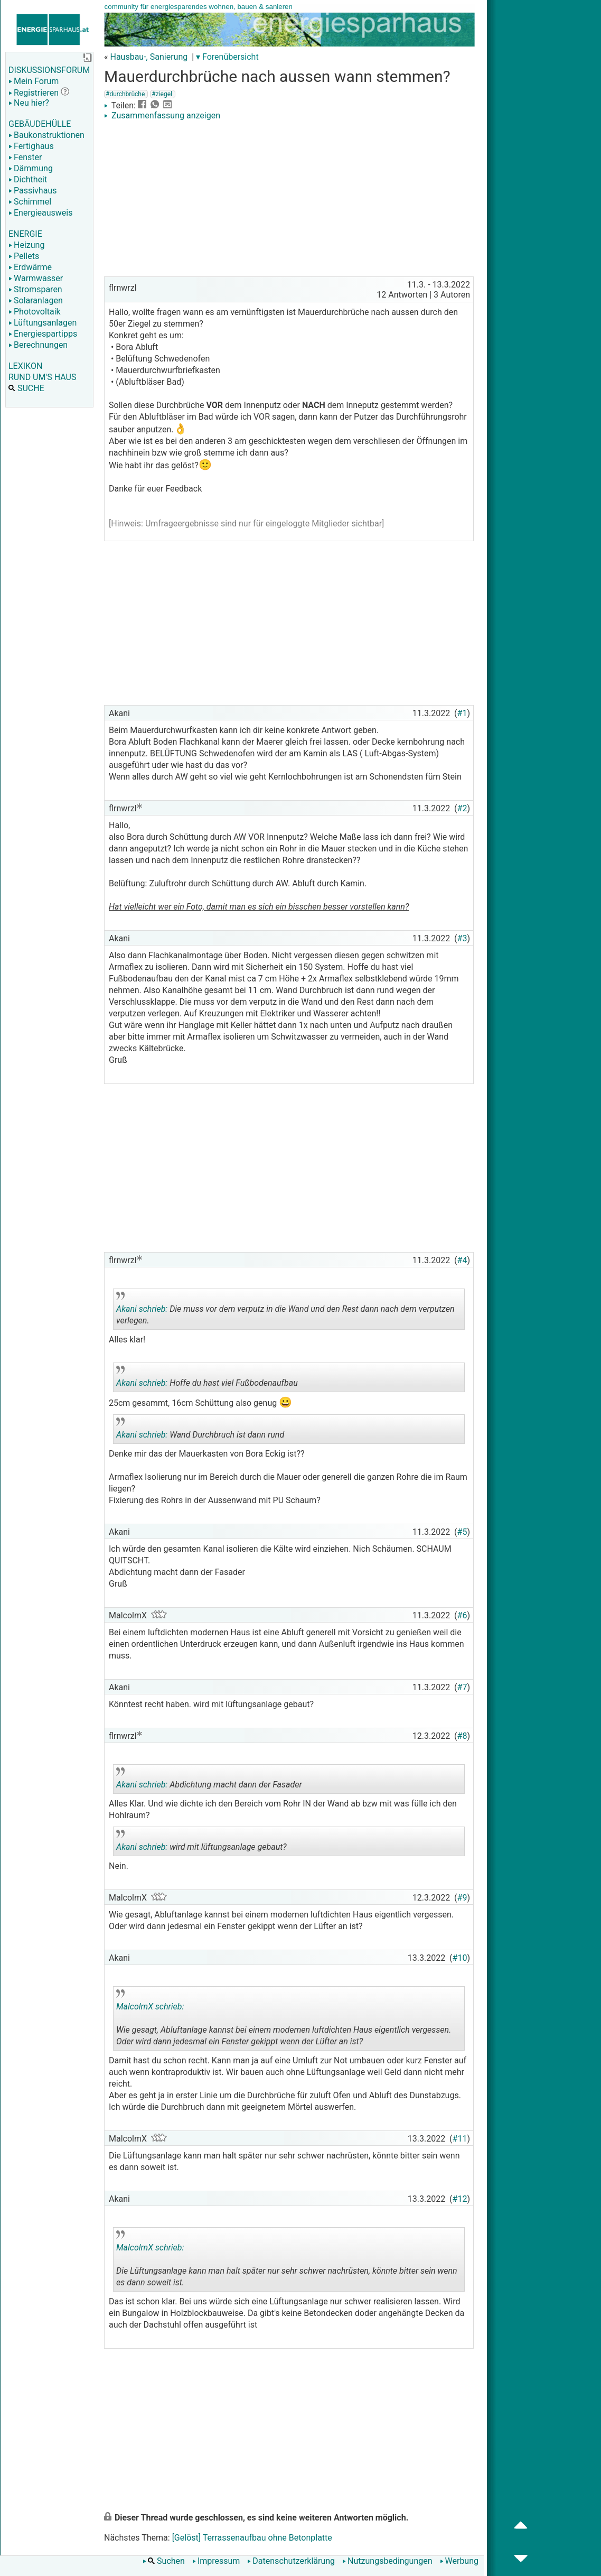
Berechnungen (38, 345)
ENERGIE (25, 234)
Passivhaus (32, 191)
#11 (460, 2139)
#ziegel (162, 94)
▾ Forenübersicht (227, 57)
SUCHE (26, 388)
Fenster (25, 157)
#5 (462, 1532)
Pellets (23, 256)
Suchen (164, 2561)
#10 (460, 1958)
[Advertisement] (289, 200)
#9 (462, 1898)
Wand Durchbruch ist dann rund (200, 1430)
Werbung (459, 2561)
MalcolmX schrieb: (150, 2007)
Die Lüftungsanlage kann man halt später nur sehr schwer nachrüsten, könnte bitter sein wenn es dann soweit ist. (286, 2261)
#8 (462, 1736)
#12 (460, 2199)
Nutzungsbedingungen (387, 2561)
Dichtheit (27, 179)
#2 (462, 808)
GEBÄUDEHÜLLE (39, 124)
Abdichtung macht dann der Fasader (209, 1780)
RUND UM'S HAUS (42, 377)
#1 (462, 713)
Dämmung (30, 168)
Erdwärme (30, 267)
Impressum (216, 2561)
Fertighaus (31, 146)
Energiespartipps (42, 334)
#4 (462, 1260)
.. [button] (265, 2048)
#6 (462, 1615)
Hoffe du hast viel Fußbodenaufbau (207, 1379)
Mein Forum (33, 81)
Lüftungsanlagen (42, 323)
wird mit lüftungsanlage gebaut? (201, 1843)
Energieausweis (40, 213)
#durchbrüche (125, 94)
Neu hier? (28, 103)
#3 (462, 938)
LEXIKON (25, 366)
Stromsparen (35, 289)
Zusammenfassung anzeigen (162, 115)
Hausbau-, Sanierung (148, 57)
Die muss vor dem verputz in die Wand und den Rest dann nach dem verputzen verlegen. (285, 1311)
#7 (462, 1687)
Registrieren (33, 93)
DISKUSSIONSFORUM (49, 70)
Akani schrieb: (141, 1309)
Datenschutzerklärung (291, 2561)
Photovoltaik (34, 312)
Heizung (26, 245)
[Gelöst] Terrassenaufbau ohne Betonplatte (252, 2538)
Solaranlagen (35, 300)
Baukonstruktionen (46, 135)
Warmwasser (35, 278)
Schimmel (29, 202)
